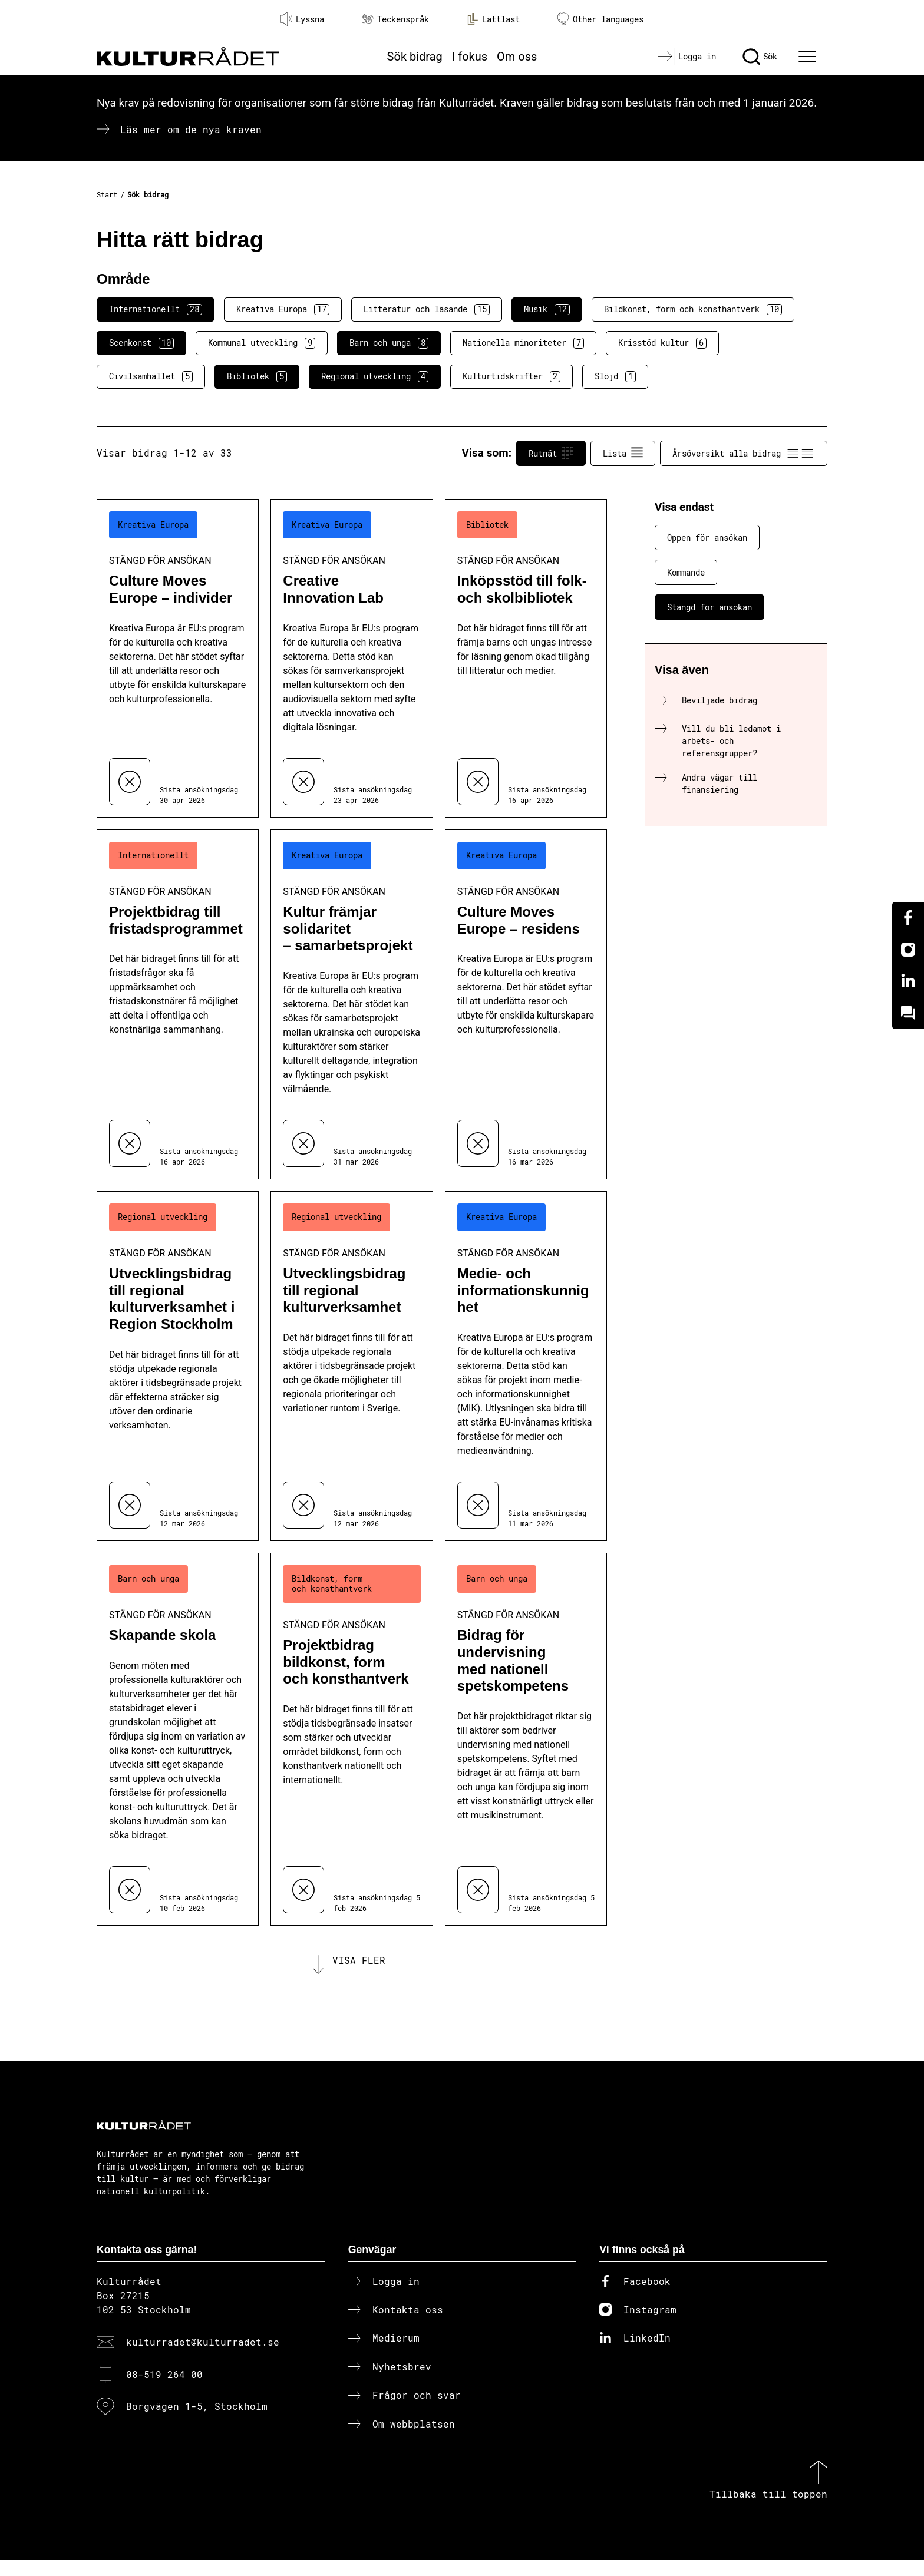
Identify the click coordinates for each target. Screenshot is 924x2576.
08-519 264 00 (164, 2390)
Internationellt (155, 309)
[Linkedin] (908, 981)
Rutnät (551, 453)
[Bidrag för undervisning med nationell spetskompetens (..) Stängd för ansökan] (526, 1739)
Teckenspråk (395, 19)
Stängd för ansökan (709, 607)
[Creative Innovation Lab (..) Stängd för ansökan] (351, 658)
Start (107, 194)
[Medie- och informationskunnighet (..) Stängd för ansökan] (526, 1366)
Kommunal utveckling (261, 343)
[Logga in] (687, 56)
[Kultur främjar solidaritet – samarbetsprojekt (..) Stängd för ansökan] (351, 1004)
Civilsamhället (151, 376)
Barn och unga (388, 343)
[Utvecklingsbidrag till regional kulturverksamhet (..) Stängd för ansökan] (351, 1366)
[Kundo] (908, 1013)
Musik (547, 309)
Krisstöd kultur (662, 343)
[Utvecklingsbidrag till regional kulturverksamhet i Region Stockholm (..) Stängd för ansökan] (178, 1366)
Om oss (517, 56)
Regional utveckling (374, 376)
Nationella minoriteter (523, 343)
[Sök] (760, 56)
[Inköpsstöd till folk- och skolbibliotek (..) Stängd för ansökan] (526, 658)
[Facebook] (908, 918)
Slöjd (615, 376)
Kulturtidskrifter (511, 376)
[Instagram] (908, 949)
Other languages (600, 19)
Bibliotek (257, 376)
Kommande (686, 572)
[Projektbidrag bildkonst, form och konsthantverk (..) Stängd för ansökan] (351, 1739)
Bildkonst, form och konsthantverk (693, 309)
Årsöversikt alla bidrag (743, 453)
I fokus (469, 56)
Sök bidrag (415, 56)
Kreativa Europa (282, 309)
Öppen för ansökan (707, 537)
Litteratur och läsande (427, 309)
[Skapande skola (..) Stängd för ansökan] (178, 1739)
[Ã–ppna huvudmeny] (809, 56)
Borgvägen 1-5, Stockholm (197, 2422)
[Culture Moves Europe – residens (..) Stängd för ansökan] (526, 1004)
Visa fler (358, 1968)
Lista (623, 453)
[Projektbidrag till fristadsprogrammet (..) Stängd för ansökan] (178, 1004)
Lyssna (302, 19)
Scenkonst (141, 343)
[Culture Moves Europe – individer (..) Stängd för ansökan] (178, 658)
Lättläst (493, 19)
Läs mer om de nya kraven (191, 129)
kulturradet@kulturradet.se (202, 2358)
